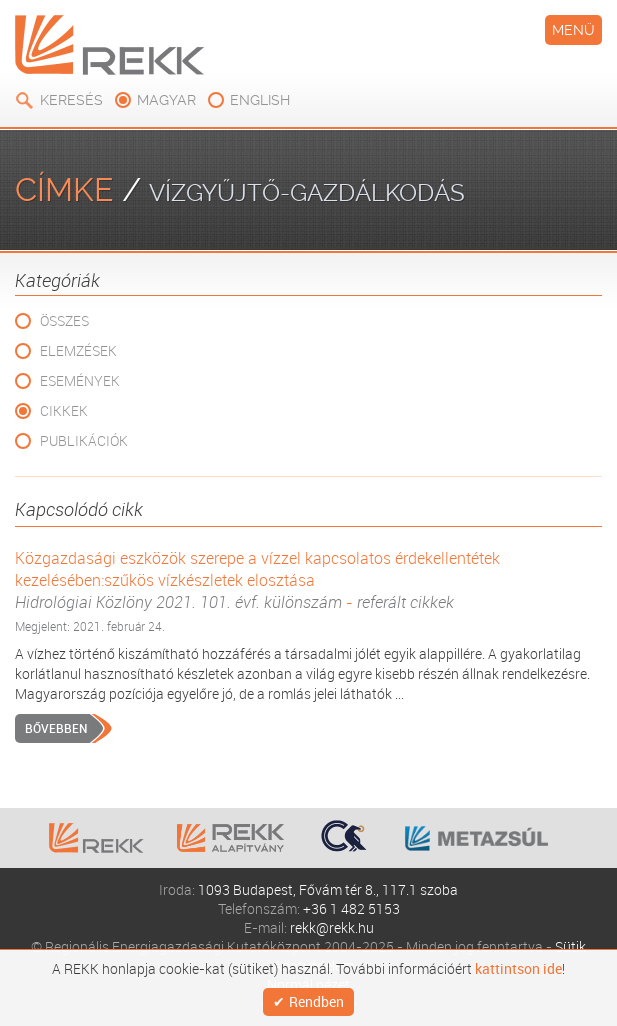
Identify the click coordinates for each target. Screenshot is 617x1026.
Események (80, 380)
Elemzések (78, 350)
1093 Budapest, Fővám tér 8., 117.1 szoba (328, 889)
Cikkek (64, 410)
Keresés (71, 100)
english (260, 100)
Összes (64, 320)
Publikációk (84, 440)
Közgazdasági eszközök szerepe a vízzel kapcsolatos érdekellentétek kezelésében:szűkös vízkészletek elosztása (308, 580)
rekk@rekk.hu (332, 927)
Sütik (570, 946)
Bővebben (56, 728)
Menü (573, 30)
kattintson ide (518, 969)
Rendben (316, 1001)
